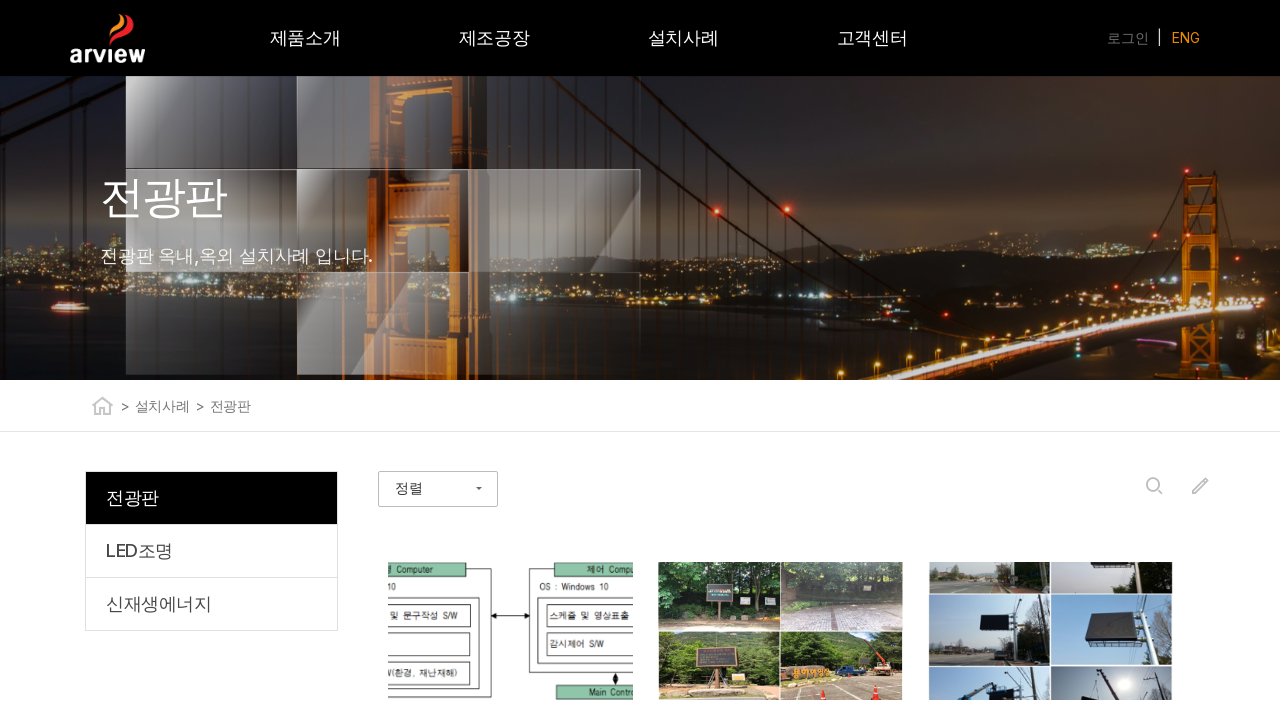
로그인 (1128, 37)
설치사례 (162, 406)
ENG (1186, 37)
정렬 (409, 488)
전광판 (230, 406)
